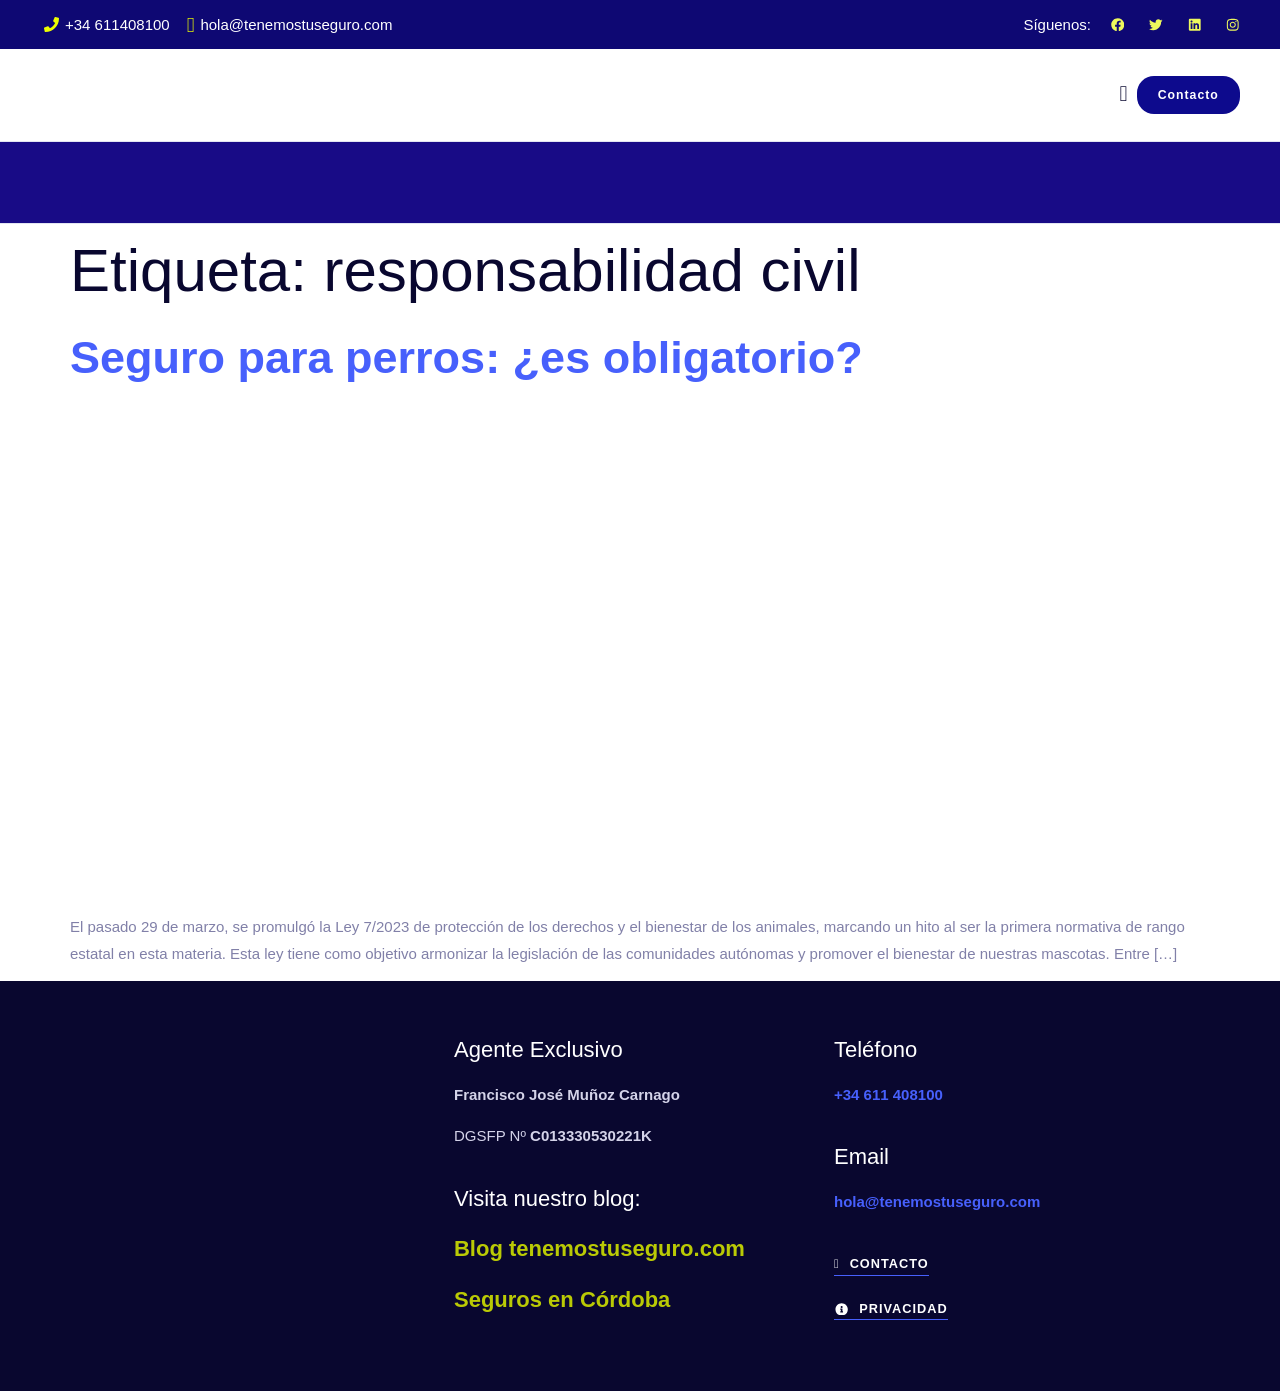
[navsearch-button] (1113, 94)
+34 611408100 (107, 24)
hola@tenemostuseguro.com (290, 24)
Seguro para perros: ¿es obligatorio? (466, 357)
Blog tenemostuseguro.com (599, 1248)
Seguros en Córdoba (562, 1299)
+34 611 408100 (888, 1094)
